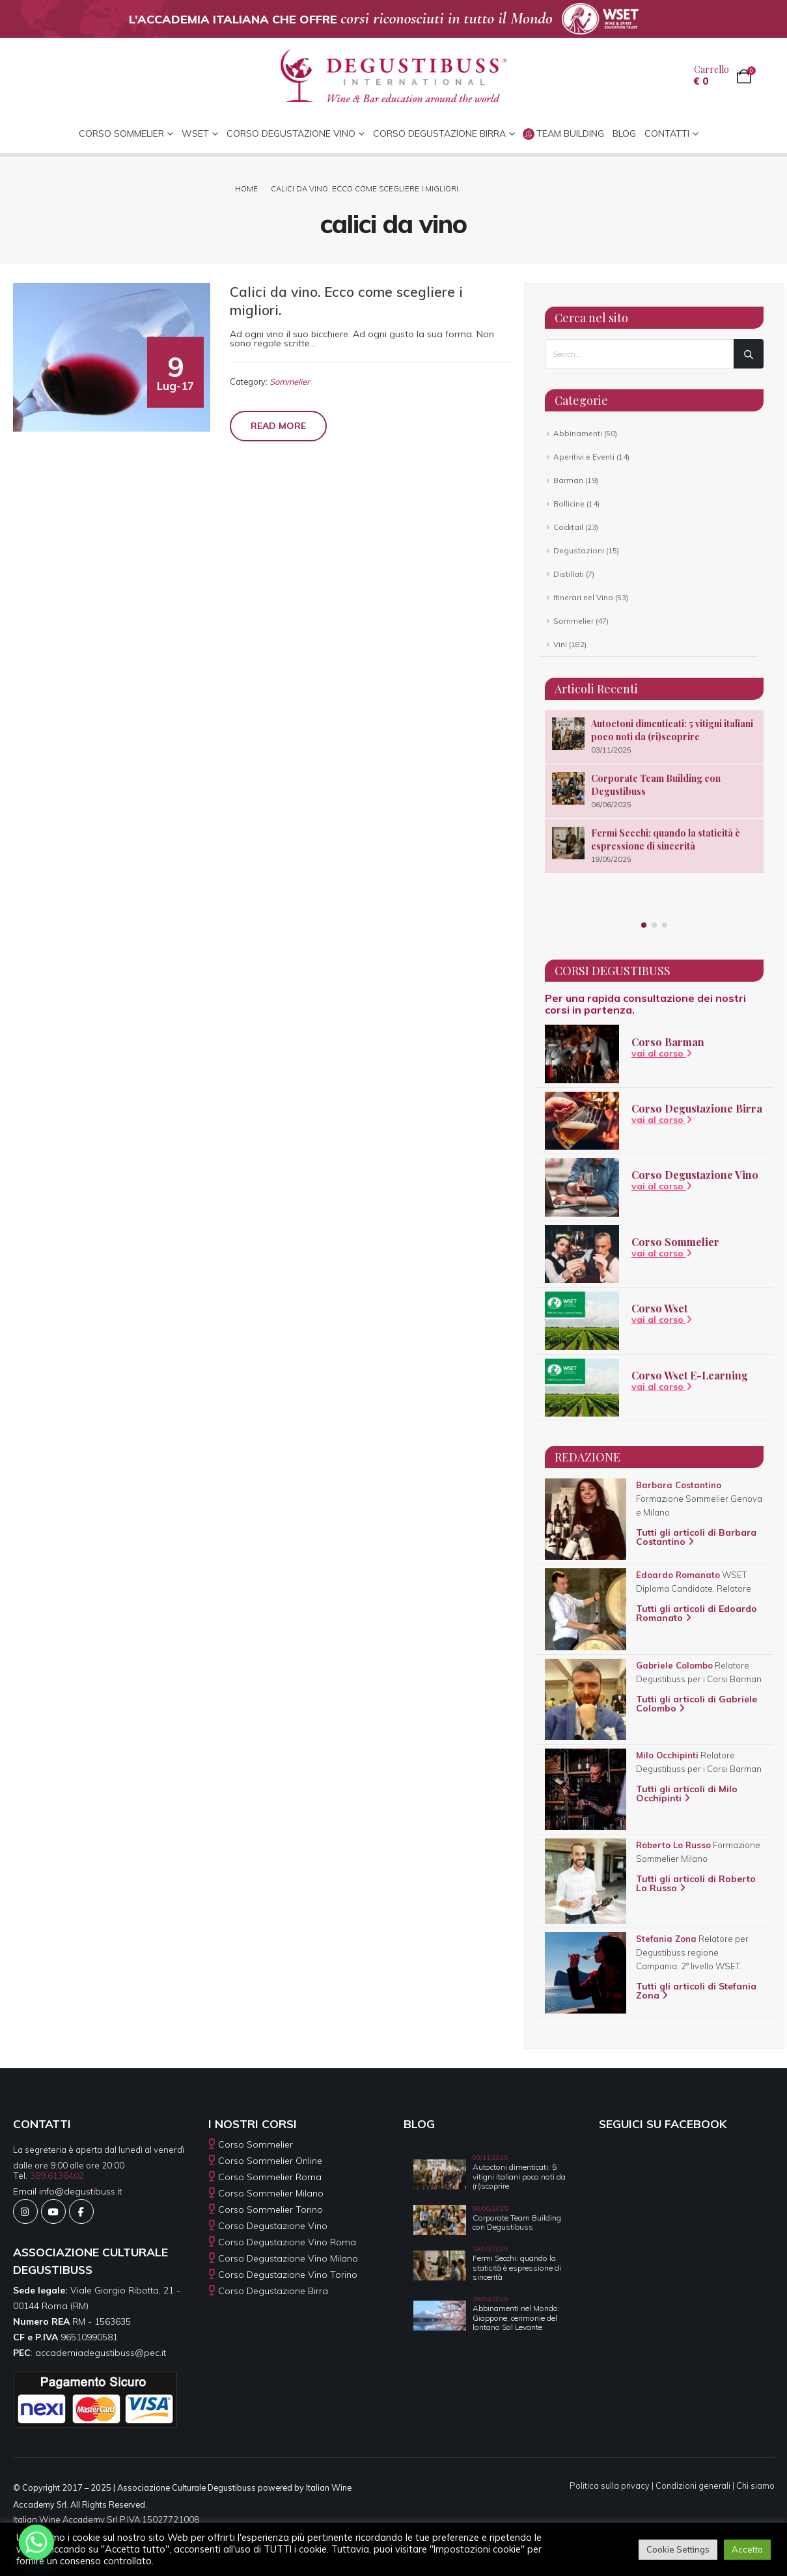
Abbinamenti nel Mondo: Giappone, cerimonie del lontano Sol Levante (516, 2317)
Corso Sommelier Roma (270, 2177)
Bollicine (569, 503)
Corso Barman (667, 1042)
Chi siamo (755, 2485)
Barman (568, 480)
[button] (644, 925)
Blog (624, 133)
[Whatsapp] (36, 2542)
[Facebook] (81, 2211)
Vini (560, 644)
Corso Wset (659, 1308)
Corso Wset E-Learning (689, 1375)
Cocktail (568, 527)
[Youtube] (53, 2211)
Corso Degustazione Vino (291, 133)
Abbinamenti (577, 433)
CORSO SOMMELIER (121, 133)
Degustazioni (578, 550)
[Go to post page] (568, 733)
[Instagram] (25, 2211)
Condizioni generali (693, 2485)
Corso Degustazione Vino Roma (287, 2242)
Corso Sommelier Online (270, 2161)
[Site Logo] (393, 76)
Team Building (563, 134)
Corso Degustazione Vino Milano (288, 2258)
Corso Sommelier (675, 1242)
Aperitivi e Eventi (583, 457)
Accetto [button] (747, 2549)
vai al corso (661, 1053)
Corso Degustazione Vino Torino (287, 2274)
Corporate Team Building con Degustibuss (517, 2222)
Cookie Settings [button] (678, 2549)
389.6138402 (57, 2175)
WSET (195, 133)
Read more (278, 426)
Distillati (568, 574)
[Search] (749, 353)
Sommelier (289, 381)
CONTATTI (666, 133)
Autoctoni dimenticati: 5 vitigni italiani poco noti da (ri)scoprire (672, 730)
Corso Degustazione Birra (439, 133)
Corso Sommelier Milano (271, 2193)
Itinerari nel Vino (583, 597)
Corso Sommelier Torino (270, 2209)
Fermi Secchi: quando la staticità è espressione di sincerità (665, 839)
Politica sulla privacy (610, 2485)
